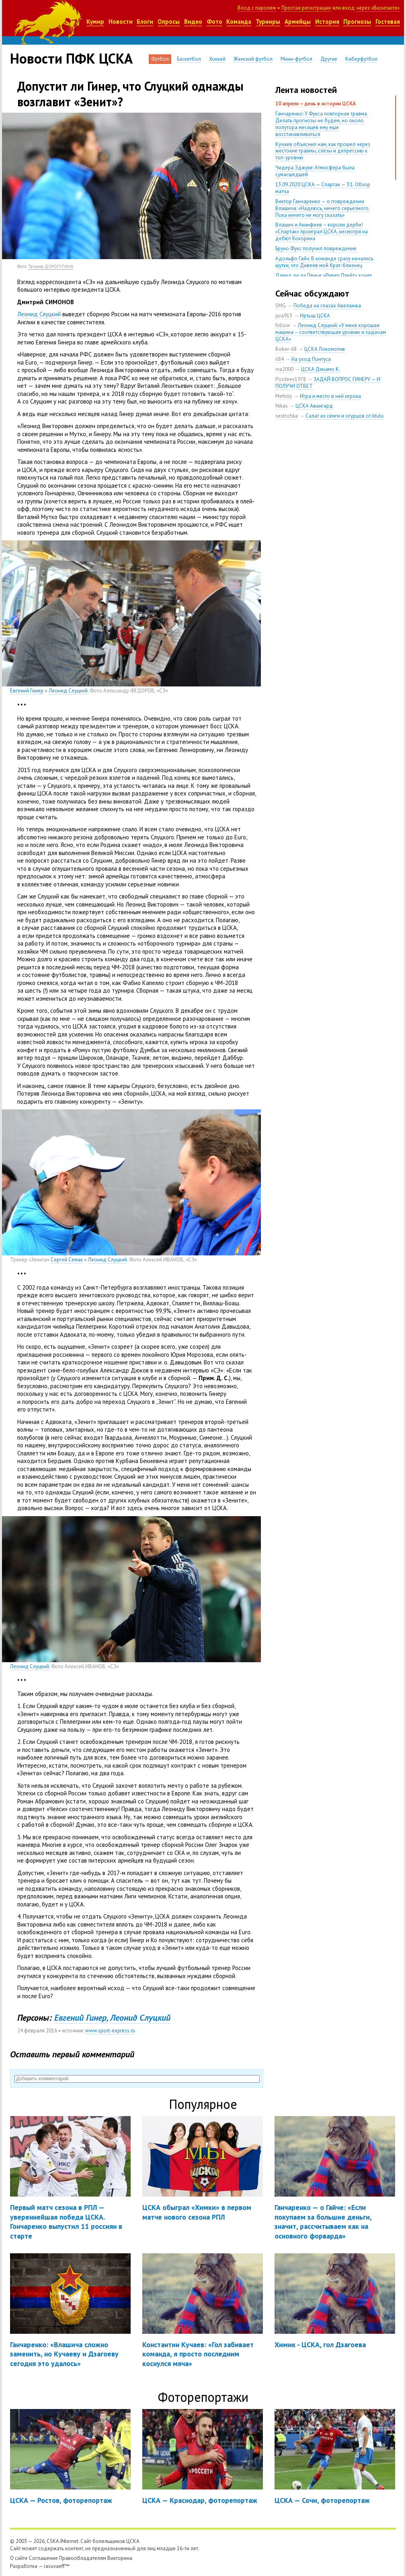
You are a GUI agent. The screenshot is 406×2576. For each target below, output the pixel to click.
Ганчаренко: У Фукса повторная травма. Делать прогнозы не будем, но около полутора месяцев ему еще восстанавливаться (321, 124)
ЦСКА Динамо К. (320, 369)
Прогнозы (357, 21)
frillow (282, 325)
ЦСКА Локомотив (324, 349)
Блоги (145, 21)
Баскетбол (189, 59)
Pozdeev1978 (290, 379)
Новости (121, 21)
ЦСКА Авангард (314, 405)
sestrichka (286, 415)
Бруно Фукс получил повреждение (316, 248)
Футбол (160, 59)
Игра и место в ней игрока (330, 396)
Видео (193, 21)
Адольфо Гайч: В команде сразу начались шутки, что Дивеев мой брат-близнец (324, 262)
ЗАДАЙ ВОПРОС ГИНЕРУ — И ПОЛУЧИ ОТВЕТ (327, 382)
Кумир (95, 21)
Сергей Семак (67, 1259)
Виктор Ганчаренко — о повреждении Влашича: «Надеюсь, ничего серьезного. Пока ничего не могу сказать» (322, 208)
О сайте (19, 2558)
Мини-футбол (296, 59)
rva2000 (284, 369)
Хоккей (217, 59)
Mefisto (283, 396)
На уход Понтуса (311, 359)
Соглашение (43, 2558)
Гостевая (387, 21)
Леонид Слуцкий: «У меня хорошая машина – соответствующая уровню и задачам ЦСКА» (330, 332)
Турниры (268, 21)
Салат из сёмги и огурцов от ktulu (344, 415)
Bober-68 (286, 349)
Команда (238, 21)
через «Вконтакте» (378, 7)
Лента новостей (306, 89)
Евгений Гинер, (81, 2017)
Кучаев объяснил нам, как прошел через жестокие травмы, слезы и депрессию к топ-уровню (322, 151)
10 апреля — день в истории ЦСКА (315, 103)
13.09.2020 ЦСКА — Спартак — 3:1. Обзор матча (322, 188)
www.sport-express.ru (110, 2030)
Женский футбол (253, 59)
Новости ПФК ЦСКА (71, 58)
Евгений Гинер (26, 690)
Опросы (169, 21)
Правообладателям (82, 2558)
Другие (328, 59)
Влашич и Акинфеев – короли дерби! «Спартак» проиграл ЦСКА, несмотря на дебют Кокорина (321, 231)
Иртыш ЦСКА (315, 315)
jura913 (283, 315)
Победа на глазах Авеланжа (327, 305)
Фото (214, 21)
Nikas (281, 405)
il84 (279, 359)
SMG (280, 305)
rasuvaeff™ (57, 2566)
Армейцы (298, 21)
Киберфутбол (361, 59)
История (327, 21)
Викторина (119, 2558)
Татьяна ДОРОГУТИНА (50, 266)
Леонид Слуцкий (39, 314)
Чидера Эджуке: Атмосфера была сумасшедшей (315, 171)
